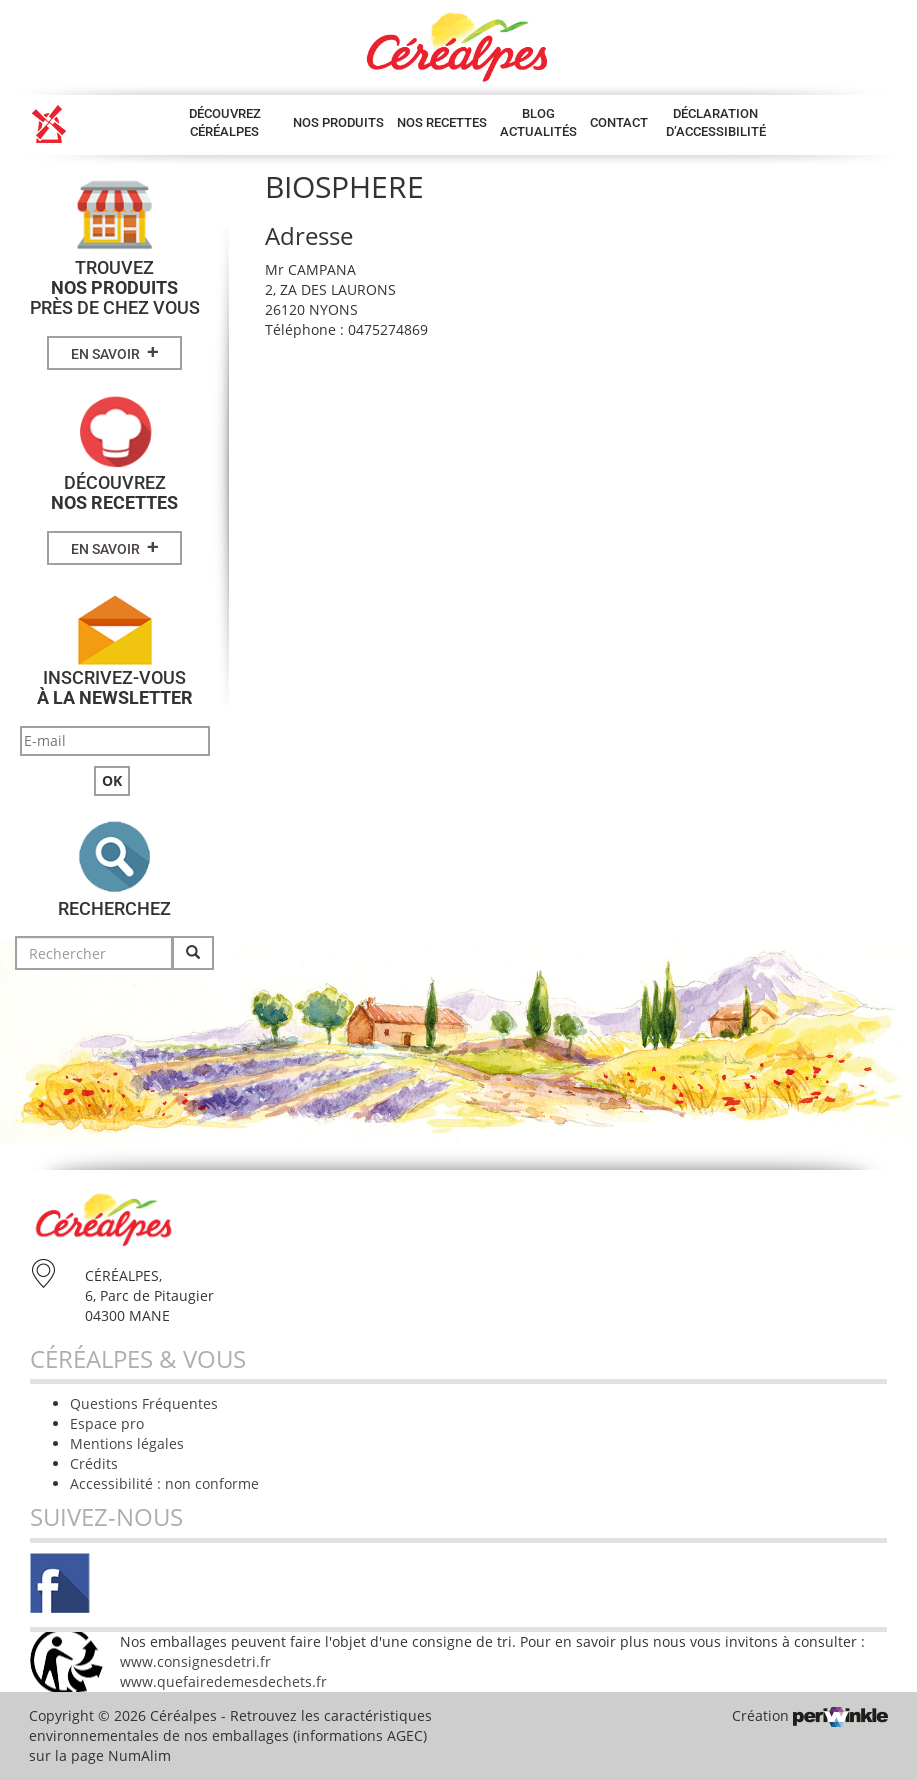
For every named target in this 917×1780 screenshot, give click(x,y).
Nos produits (338, 122)
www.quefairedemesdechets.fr (223, 1681)
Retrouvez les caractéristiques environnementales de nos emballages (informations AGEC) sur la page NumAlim (230, 1735)
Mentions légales (127, 1443)
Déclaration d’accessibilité (716, 122)
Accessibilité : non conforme (164, 1483)
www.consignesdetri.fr (195, 1661)
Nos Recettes (442, 122)
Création (810, 1715)
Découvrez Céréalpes (225, 122)
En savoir (115, 352)
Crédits (94, 1463)
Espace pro (107, 1423)
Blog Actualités (538, 122)
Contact (619, 122)
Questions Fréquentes (144, 1403)
